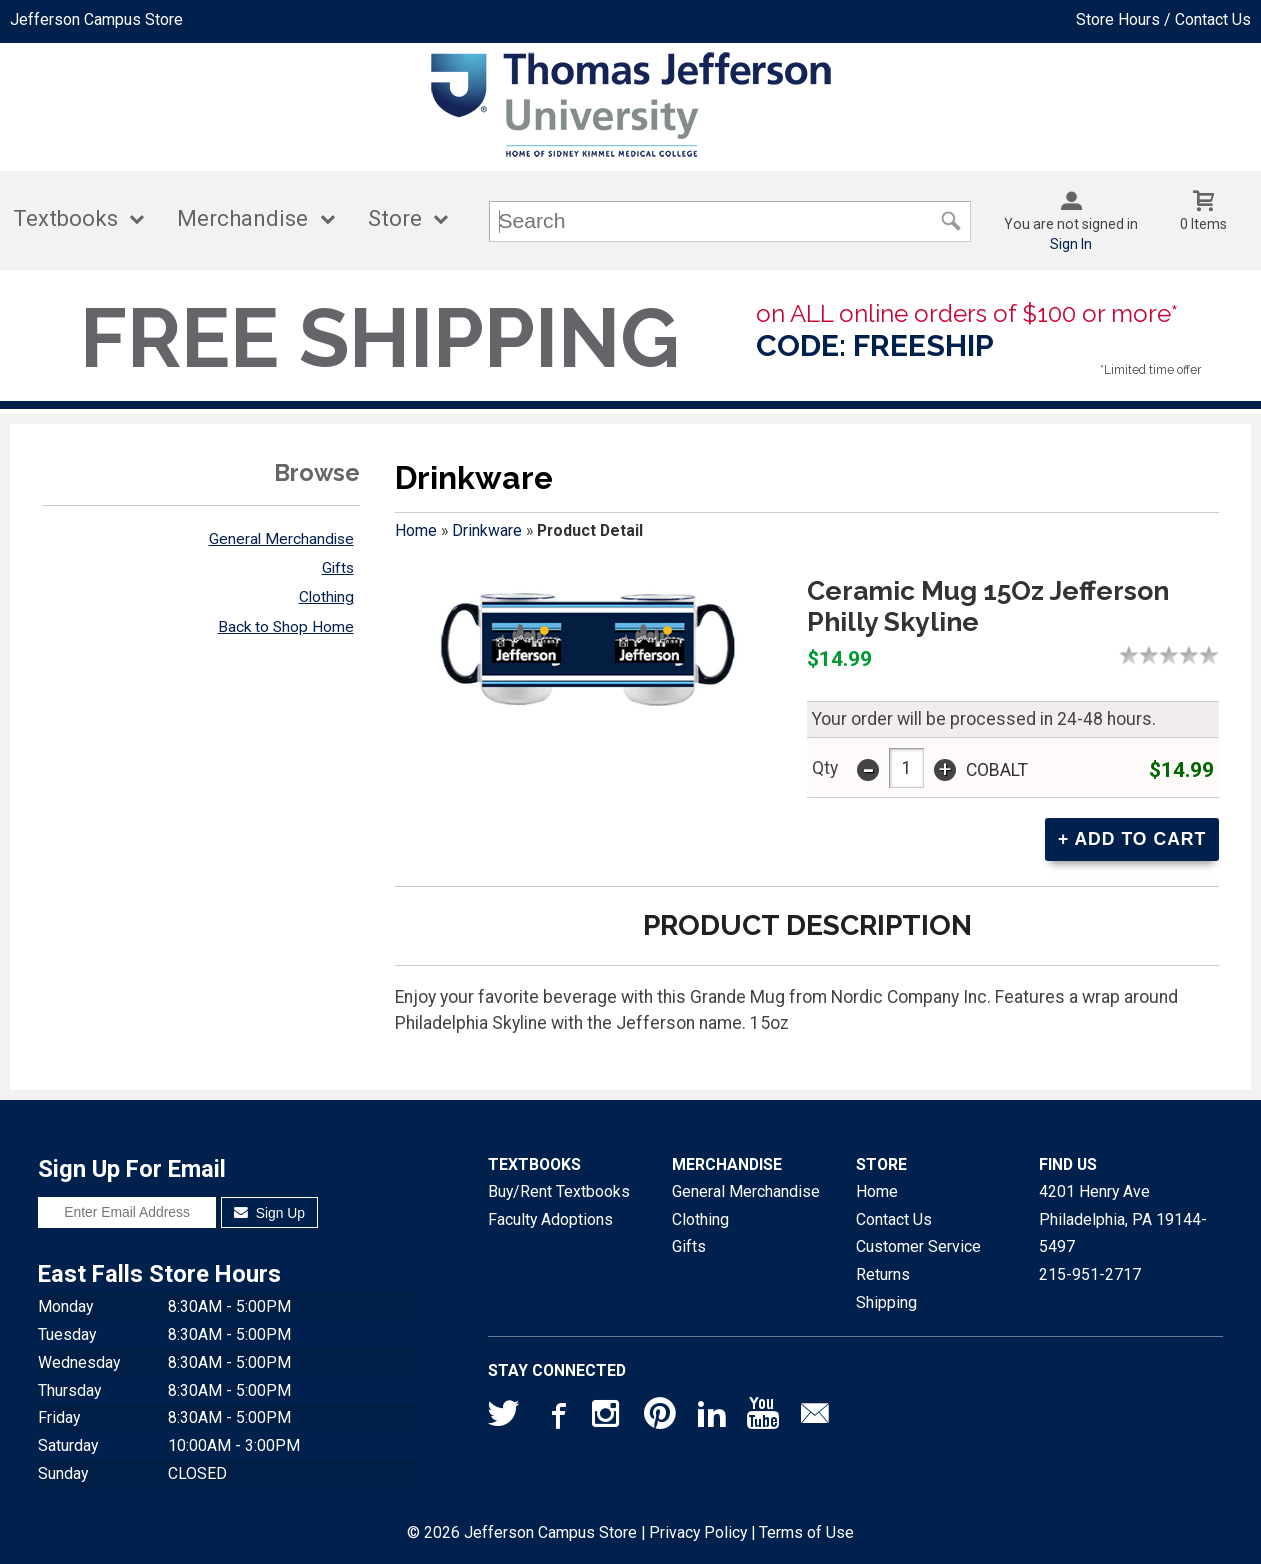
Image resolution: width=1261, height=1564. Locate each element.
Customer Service (918, 1246)
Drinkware (487, 530)
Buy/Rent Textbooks (559, 1191)
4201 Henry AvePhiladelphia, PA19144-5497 (1123, 1219)
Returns (883, 1274)
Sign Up (269, 1213)
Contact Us (894, 1219)
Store (395, 218)
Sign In (1071, 244)
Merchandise (242, 218)
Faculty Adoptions (550, 1219)
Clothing (326, 597)
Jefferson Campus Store (96, 19)
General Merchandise (281, 539)
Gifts (338, 568)
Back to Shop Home (286, 627)
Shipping (886, 1302)
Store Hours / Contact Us (1163, 19)
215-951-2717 (1090, 1274)
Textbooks (65, 218)
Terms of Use (806, 1532)
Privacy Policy (698, 1532)
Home (416, 530)
